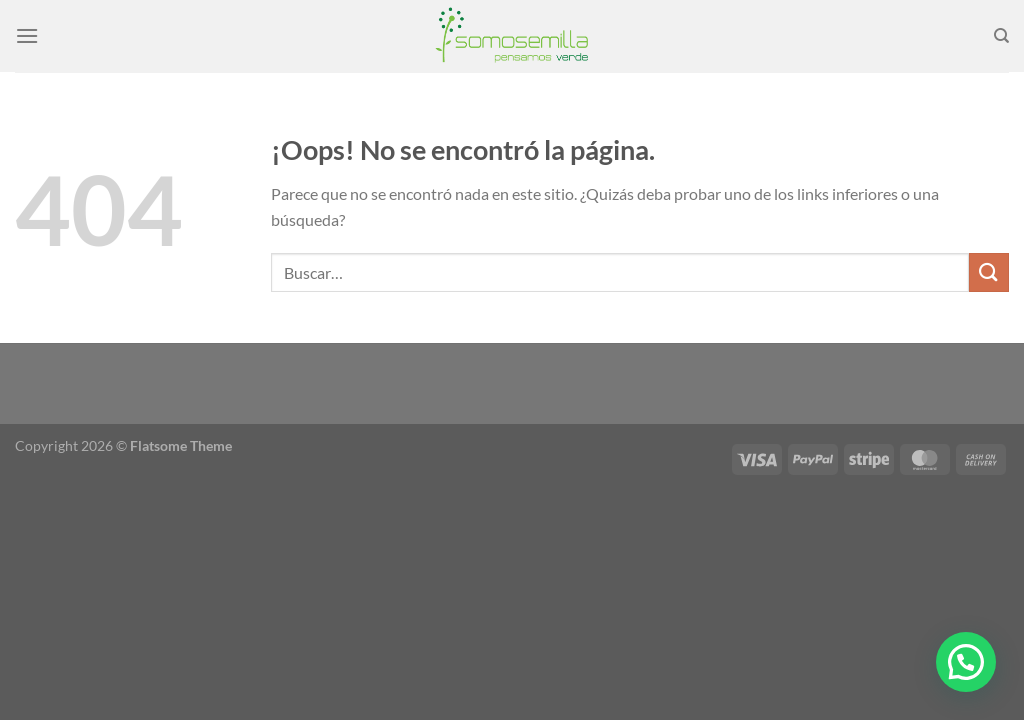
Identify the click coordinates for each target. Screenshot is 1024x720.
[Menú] (27, 35)
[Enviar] (989, 272)
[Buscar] (1001, 36)
